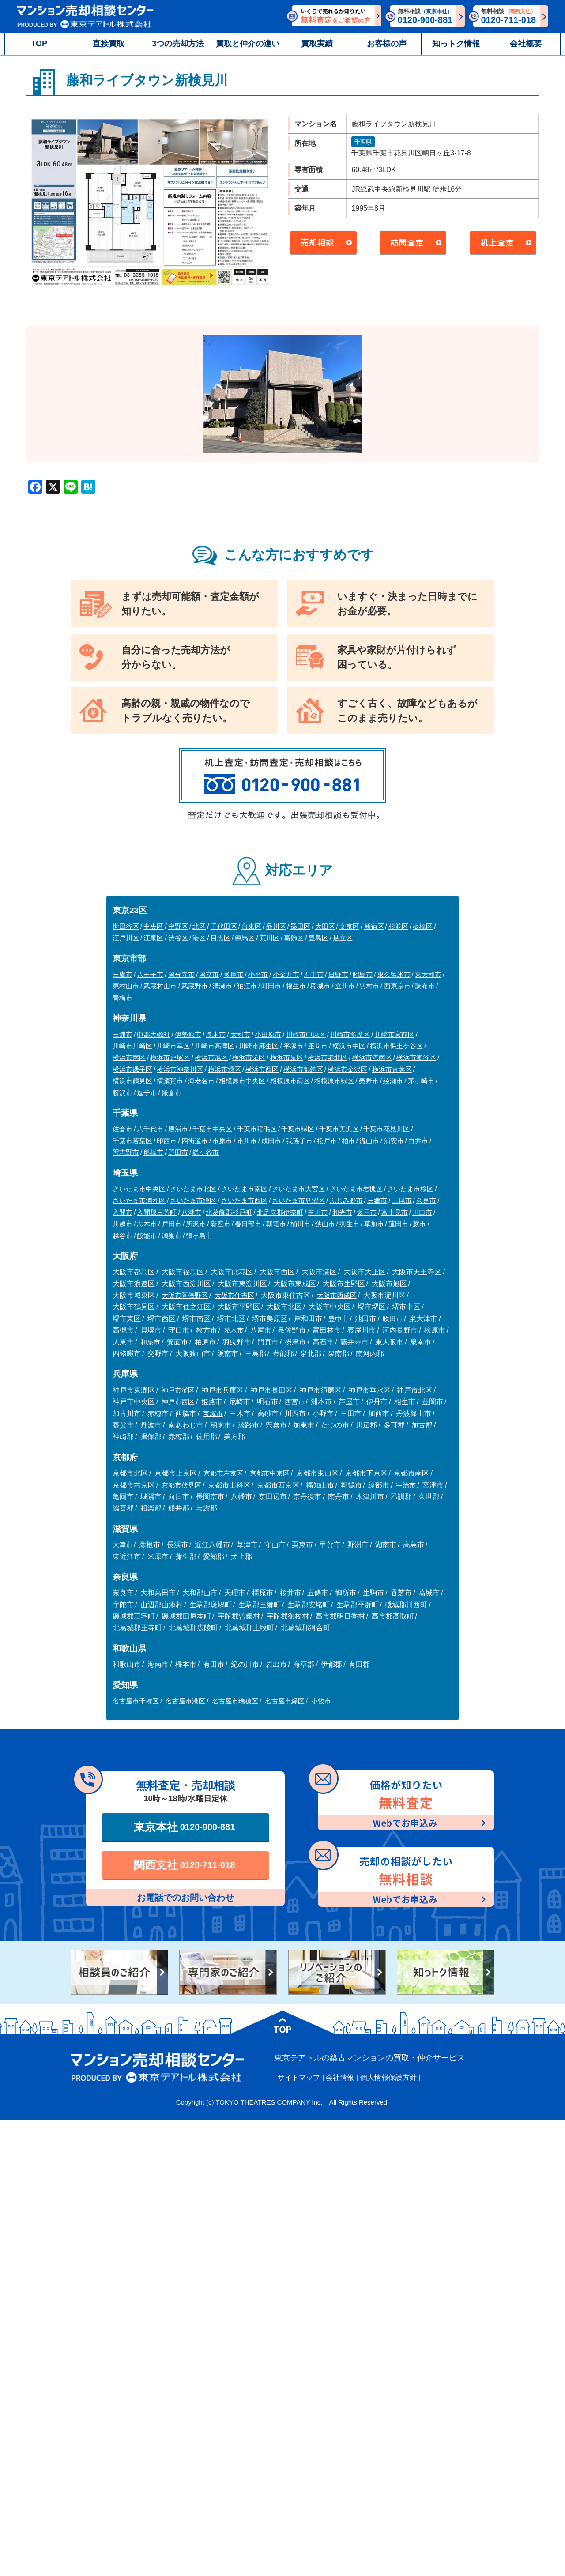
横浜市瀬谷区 (416, 1057)
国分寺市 (181, 974)
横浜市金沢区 (347, 1069)
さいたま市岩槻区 (356, 1189)
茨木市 (234, 1330)
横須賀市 (170, 1081)
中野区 (178, 926)
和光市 (342, 1212)
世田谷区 (126, 926)
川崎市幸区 (173, 1046)
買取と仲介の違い (247, 43)
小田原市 (268, 1034)
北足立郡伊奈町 (280, 1212)
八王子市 (150, 974)
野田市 (178, 1152)
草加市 (374, 1224)
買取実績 (317, 43)
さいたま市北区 (193, 1189)
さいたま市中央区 (139, 1189)
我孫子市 (299, 1141)
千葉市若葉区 (132, 1141)
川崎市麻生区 (259, 1046)
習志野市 (126, 1152)
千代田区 (224, 926)
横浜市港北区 (327, 1057)
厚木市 (216, 1034)
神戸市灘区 (178, 1390)
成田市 (271, 1141)
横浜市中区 (348, 1046)
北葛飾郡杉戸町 (229, 1212)
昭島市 (363, 974)
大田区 (325, 926)
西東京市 (397, 986)
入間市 (122, 1212)
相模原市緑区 (334, 1081)
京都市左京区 (223, 1473)
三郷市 (377, 1200)
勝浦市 (178, 1129)
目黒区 (220, 938)
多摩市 (234, 974)
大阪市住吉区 (234, 1295)
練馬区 (245, 938)
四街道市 (194, 1141)
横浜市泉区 (286, 1057)
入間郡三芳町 (157, 1212)
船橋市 (153, 1152)
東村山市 (126, 986)
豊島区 (318, 938)
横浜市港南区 (372, 1057)
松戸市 (327, 1141)
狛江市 (247, 986)
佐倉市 (122, 1129)
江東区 (153, 938)
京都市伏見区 (181, 1485)
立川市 (345, 986)
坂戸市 (367, 1212)
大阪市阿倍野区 (185, 1295)
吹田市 (393, 1318)
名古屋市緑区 (285, 1701)
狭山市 (325, 1224)
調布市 (425, 986)
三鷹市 (122, 974)
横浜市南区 (129, 1057)
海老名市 (201, 1081)
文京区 (349, 926)
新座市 (220, 1224)
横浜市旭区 (211, 1057)
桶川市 (300, 1224)
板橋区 (423, 926)
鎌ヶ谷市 (205, 1152)
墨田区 (300, 926)
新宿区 (374, 926)
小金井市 (286, 974)
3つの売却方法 (178, 43)
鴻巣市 (171, 1235)
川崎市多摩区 (350, 1034)
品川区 (276, 926)
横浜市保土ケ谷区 (396, 1046)
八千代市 (150, 1129)
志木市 (147, 1224)
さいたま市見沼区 (298, 1200)
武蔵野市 (194, 986)
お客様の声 (387, 43)
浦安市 (394, 1141)
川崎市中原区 (306, 1034)
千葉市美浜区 (339, 1129)
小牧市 (321, 1701)
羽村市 (369, 986)
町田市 (271, 986)
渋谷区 (178, 938)
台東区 (251, 926)
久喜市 (426, 1200)
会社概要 (526, 43)
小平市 (258, 974)
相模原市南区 (290, 1081)
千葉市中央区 (212, 1129)
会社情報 (340, 2077)
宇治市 (406, 1485)
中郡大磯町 (153, 1034)
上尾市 (402, 1200)
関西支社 (184, 1865)
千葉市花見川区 (386, 1129)
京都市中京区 (270, 1473)
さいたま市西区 (244, 1200)
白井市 (418, 1141)
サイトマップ (299, 2077)
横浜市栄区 (248, 1057)
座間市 (318, 1046)
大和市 (240, 1034)
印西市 (167, 1141)
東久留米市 (394, 974)
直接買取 (108, 43)
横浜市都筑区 (303, 1069)
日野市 (338, 974)
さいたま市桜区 (410, 1189)
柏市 (348, 1141)
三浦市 (122, 1034)
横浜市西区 (262, 1069)
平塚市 (293, 1046)
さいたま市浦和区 (139, 1200)
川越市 (122, 1224)
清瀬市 (222, 986)
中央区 (153, 926)
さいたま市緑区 (193, 1200)
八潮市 (191, 1212)
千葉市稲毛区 (257, 1129)
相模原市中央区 (242, 1081)
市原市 (222, 1141)
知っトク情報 (456, 43)
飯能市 (147, 1235)
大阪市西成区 (337, 1295)
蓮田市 (398, 1224)
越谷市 (122, 1235)
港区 (199, 938)
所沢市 (196, 1224)
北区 (199, 926)
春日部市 (248, 1224)
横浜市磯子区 (132, 1069)
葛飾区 (294, 938)
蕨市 (419, 1224)
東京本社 (184, 1827)
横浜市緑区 (224, 1069)
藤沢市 (122, 1092)
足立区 (343, 938)
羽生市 (349, 1224)
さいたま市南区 (244, 1189)
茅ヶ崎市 (421, 1081)
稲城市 (320, 986)
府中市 (314, 974)
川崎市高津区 (214, 1046)
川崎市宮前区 (394, 1034)
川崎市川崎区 (132, 1046)
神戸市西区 (178, 1401)
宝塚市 (213, 1413)
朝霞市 (276, 1224)
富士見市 (394, 1212)
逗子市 (147, 1092)
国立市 (209, 974)
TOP (39, 43)
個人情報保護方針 (388, 2077)
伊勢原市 (188, 1034)
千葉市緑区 (297, 1129)
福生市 (296, 986)
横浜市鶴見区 (132, 1081)
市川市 (247, 1141)
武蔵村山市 (160, 986)
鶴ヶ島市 (199, 1235)
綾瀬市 (393, 1081)
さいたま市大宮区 (298, 1189)
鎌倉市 (171, 1092)
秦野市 (369, 1081)
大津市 (122, 1544)
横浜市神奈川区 (180, 1069)
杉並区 (398, 926)
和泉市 (150, 1342)
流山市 (369, 1141)
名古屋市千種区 (136, 1701)
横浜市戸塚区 (170, 1057)
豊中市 (338, 1318)
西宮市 (295, 1401)
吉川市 (318, 1212)
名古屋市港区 (185, 1701)
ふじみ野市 (346, 1200)
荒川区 (269, 938)
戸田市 (171, 1224)
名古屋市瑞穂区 (235, 1701)
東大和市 (428, 974)
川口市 (422, 1212)
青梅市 (122, 998)
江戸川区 (126, 938)
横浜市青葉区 (392, 1069)
